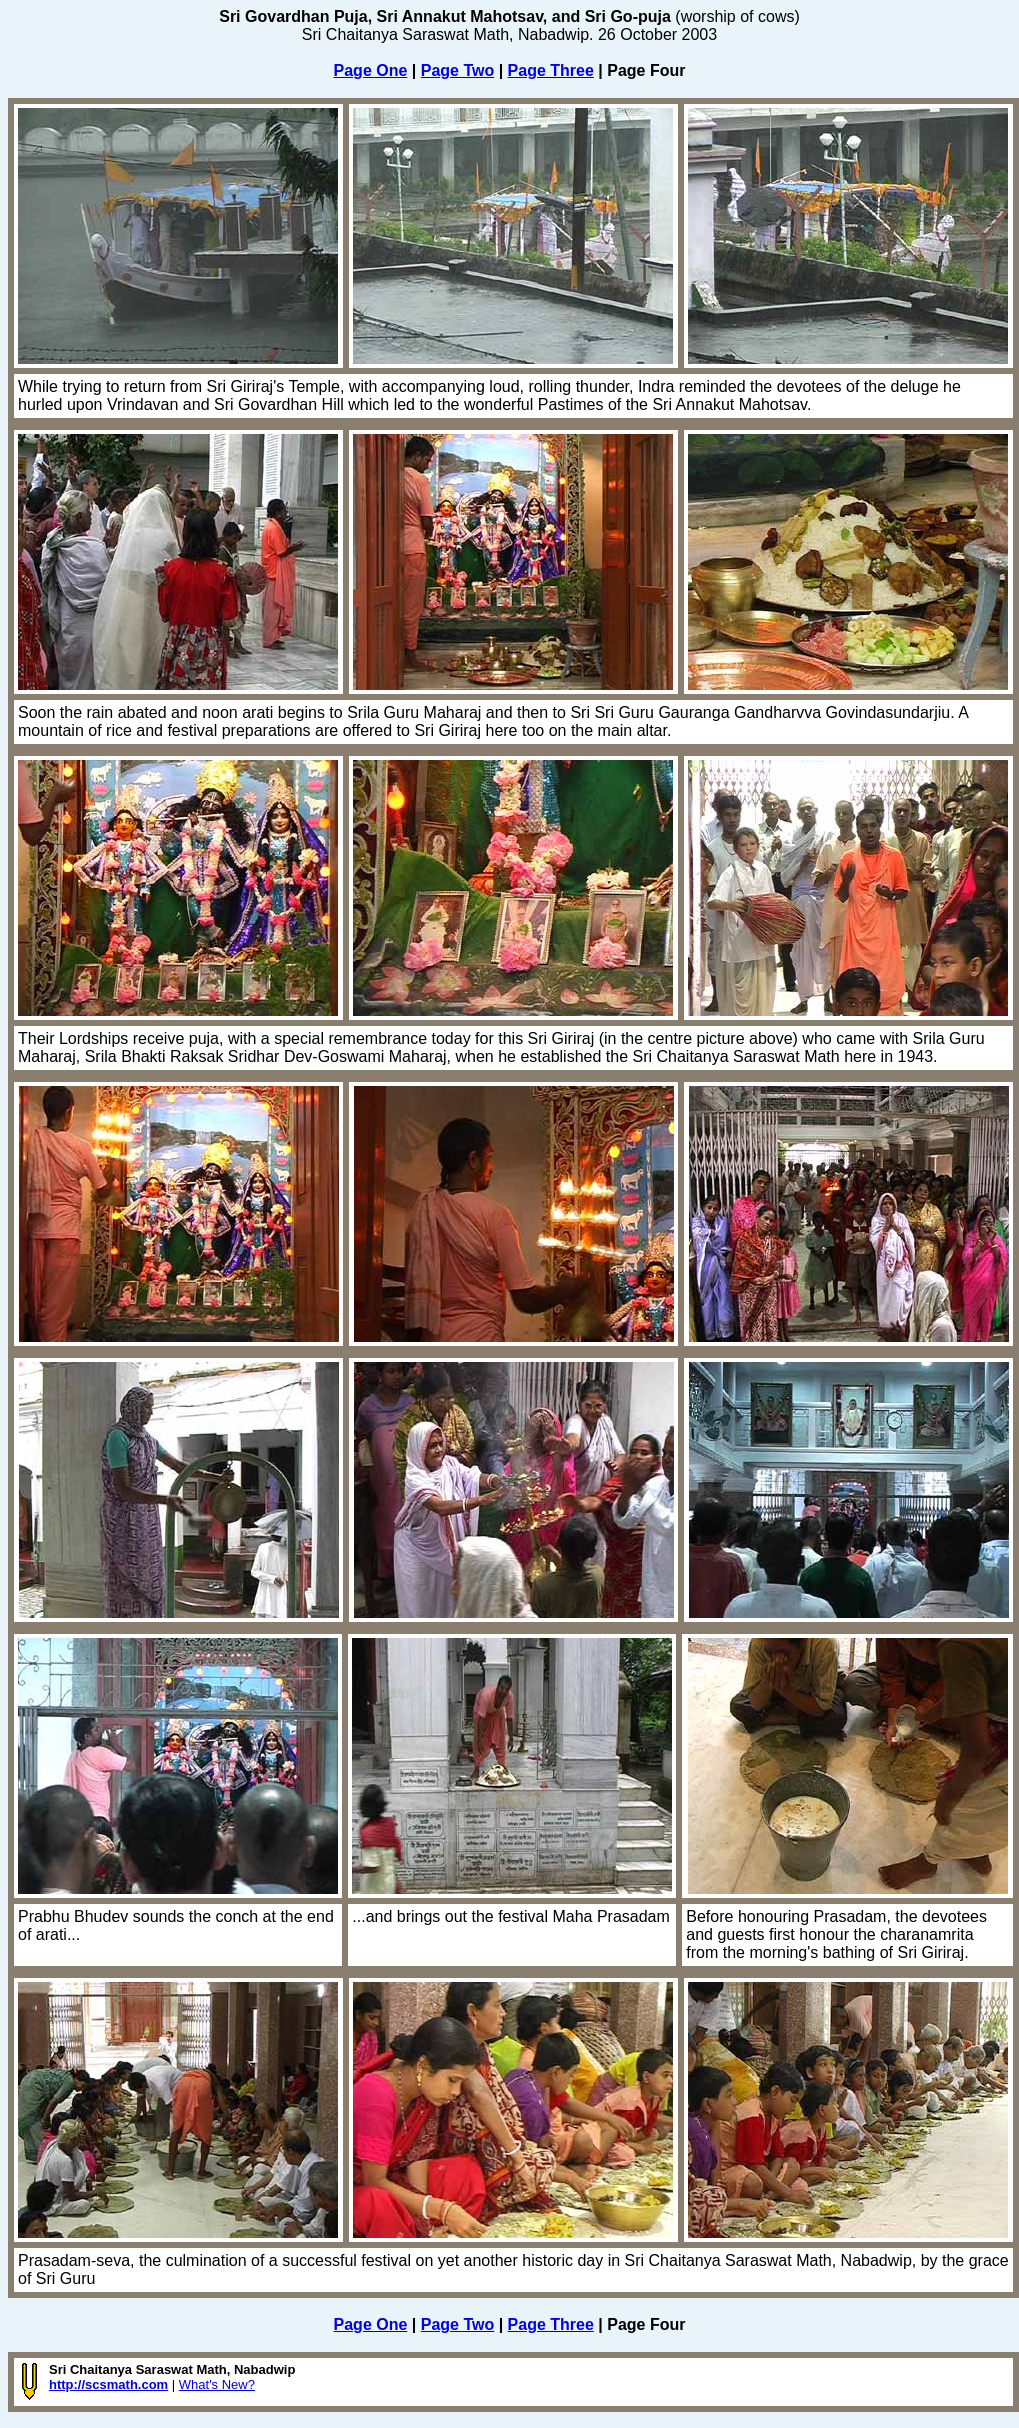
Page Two (458, 70)
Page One (371, 70)
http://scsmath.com (108, 2384)
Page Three (551, 70)
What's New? (217, 2384)
